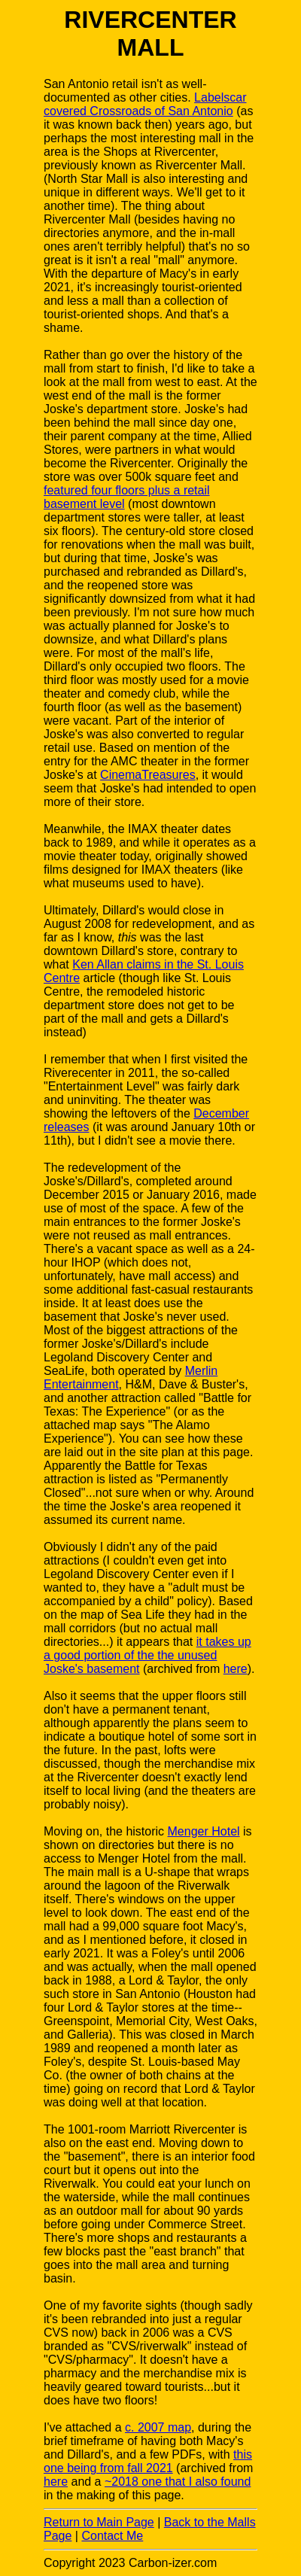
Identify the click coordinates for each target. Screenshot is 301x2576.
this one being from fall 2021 (148, 2461)
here (235, 1668)
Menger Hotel (204, 1831)
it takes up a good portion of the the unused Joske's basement (147, 1655)
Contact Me (112, 2535)
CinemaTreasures (148, 774)
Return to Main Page (99, 2522)
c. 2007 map (158, 2427)
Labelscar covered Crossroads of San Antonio (145, 104)
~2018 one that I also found (178, 2481)
